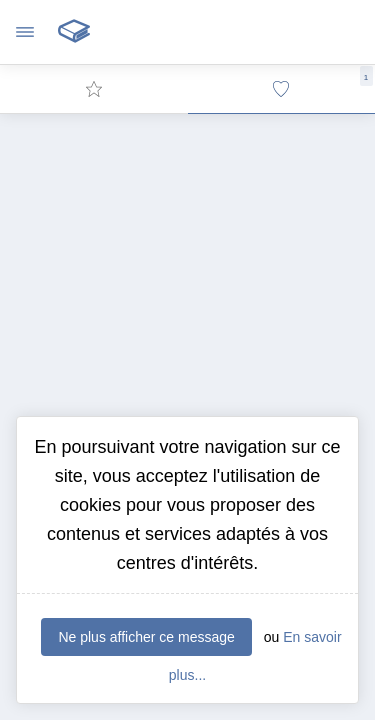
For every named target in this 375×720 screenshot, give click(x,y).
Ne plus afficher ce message (146, 637)
